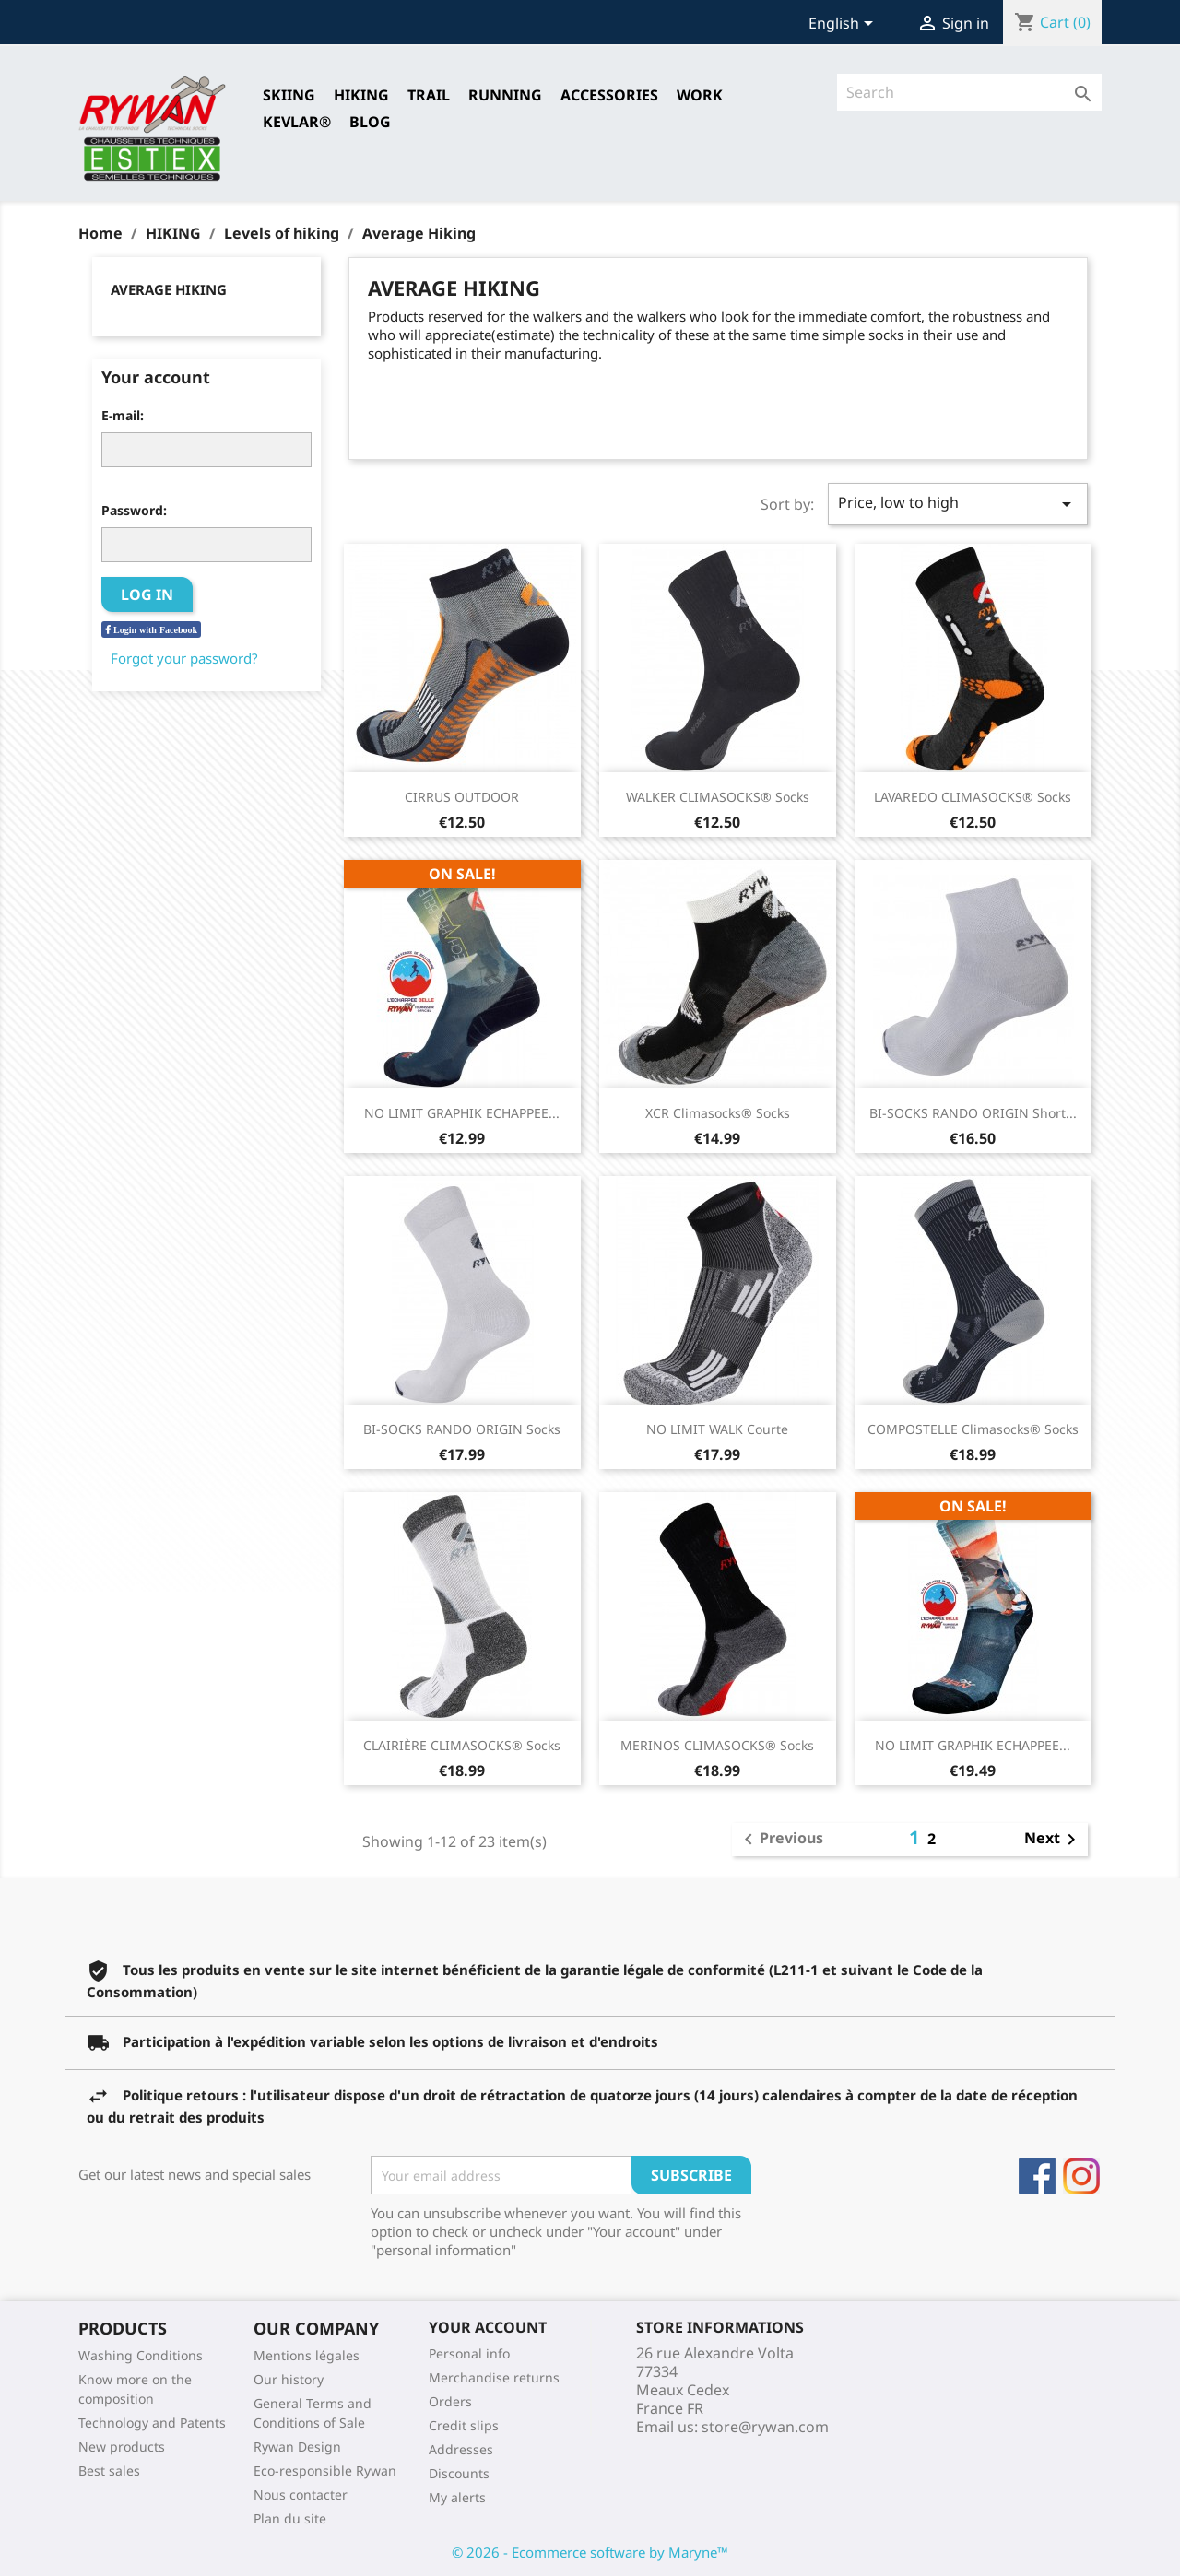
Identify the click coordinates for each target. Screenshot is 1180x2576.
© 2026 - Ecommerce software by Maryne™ (590, 2552)
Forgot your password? (184, 658)
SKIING (289, 95)
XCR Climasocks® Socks (717, 1113)
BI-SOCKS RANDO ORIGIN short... (973, 1113)
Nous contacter (301, 2494)
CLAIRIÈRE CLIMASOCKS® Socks (461, 1745)
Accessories (609, 95)
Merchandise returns (494, 2377)
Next (1053, 1840)
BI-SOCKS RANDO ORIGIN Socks (461, 1429)
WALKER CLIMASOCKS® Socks (717, 797)
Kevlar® (297, 122)
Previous (780, 1840)
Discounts (459, 2473)
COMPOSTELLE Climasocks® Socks (973, 1429)
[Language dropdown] (843, 25)
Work (700, 95)
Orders (450, 2401)
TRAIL (428, 95)
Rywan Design (297, 2446)
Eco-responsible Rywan (325, 2470)
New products (121, 2446)
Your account (488, 2327)
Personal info (469, 2353)
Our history (289, 2379)
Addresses (461, 2449)
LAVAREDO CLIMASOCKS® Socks (972, 797)
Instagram (1081, 2176)
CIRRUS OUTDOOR (462, 797)
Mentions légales (307, 2355)
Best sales (109, 2470)
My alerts (457, 2497)
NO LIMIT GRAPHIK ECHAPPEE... (462, 1113)
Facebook (1037, 2176)
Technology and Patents (152, 2422)
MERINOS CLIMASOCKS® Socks (717, 1745)
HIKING (361, 95)
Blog (370, 122)
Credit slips (464, 2425)
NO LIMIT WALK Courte (717, 1429)
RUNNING (505, 95)
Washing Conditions (140, 2355)
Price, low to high (958, 503)
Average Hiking (169, 289)
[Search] (969, 92)
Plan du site (290, 2518)
